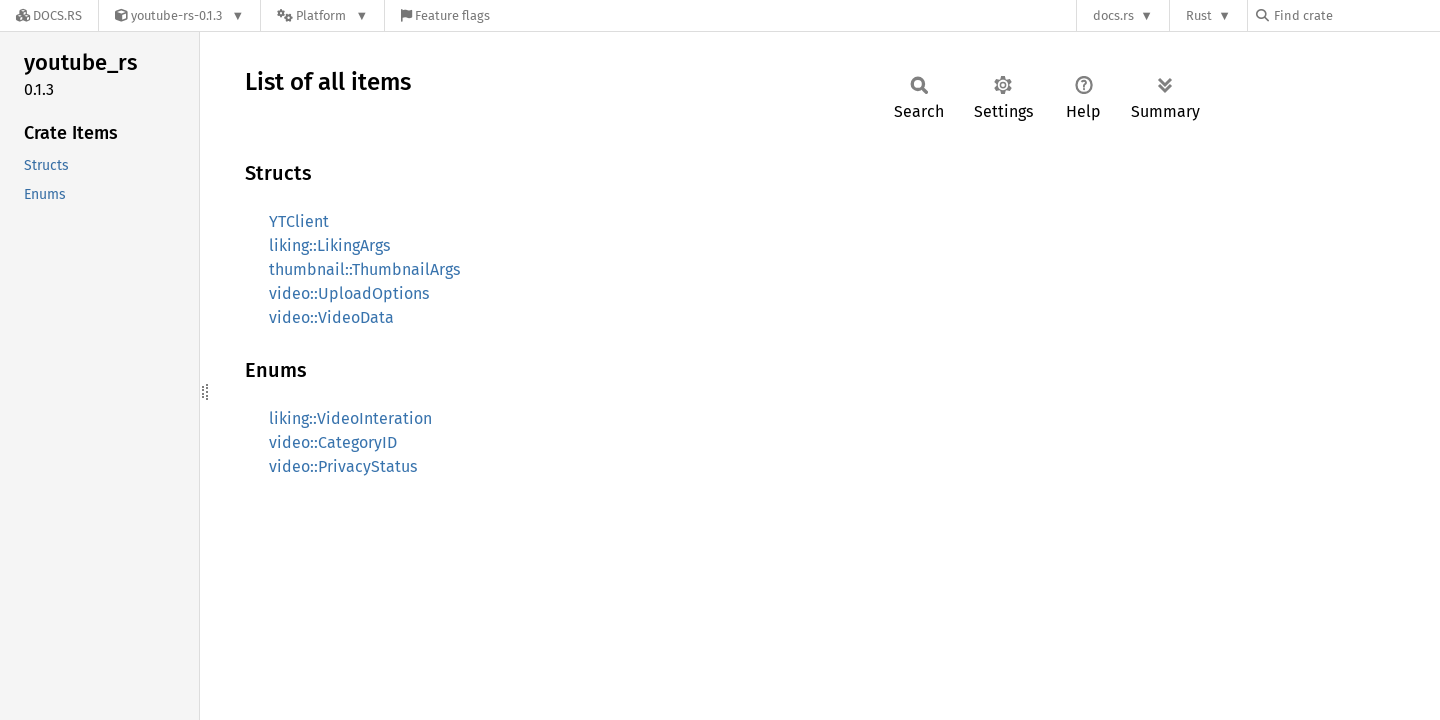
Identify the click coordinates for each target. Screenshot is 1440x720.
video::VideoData (331, 317)
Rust (1199, 15)
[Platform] (322, 15)
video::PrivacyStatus (343, 466)
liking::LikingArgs (329, 245)
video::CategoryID (333, 442)
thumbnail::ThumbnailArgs (364, 269)
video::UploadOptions (349, 293)
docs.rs (1113, 15)
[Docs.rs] (49, 15)
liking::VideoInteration (350, 418)
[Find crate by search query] (1356, 15)
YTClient (299, 221)
